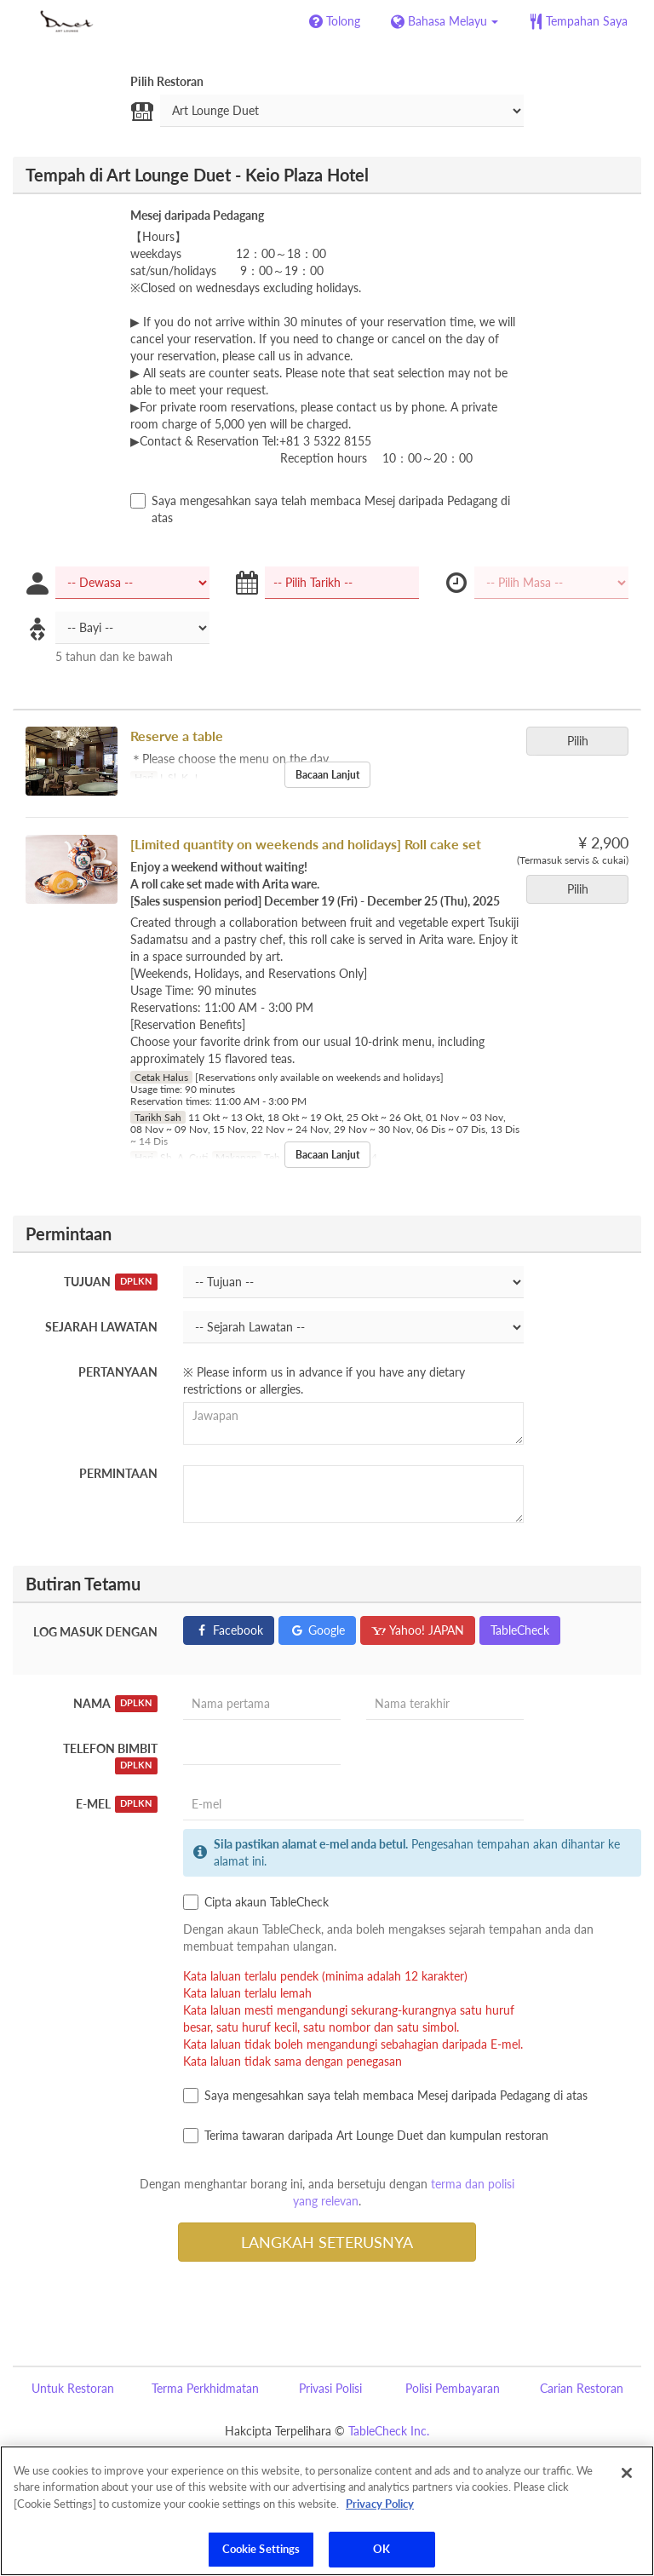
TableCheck (519, 1630)
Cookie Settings (261, 2549)
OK (381, 2549)
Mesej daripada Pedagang (197, 215)
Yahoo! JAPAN (417, 1630)
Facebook (228, 1630)
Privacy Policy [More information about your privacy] (380, 2503)
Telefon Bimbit (110, 1757)
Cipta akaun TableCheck (256, 1902)
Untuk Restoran (73, 2388)
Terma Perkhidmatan (205, 2388)
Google (317, 1630)
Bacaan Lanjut (327, 774)
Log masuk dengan (95, 1631)
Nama (115, 1703)
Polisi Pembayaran (452, 2388)
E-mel (117, 1804)
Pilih (583, 740)
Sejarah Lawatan (101, 1327)
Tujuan (111, 1282)
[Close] (626, 2473)
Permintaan (118, 1473)
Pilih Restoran (167, 81)
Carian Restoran (581, 2388)
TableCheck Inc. (388, 2431)
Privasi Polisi (330, 2388)
